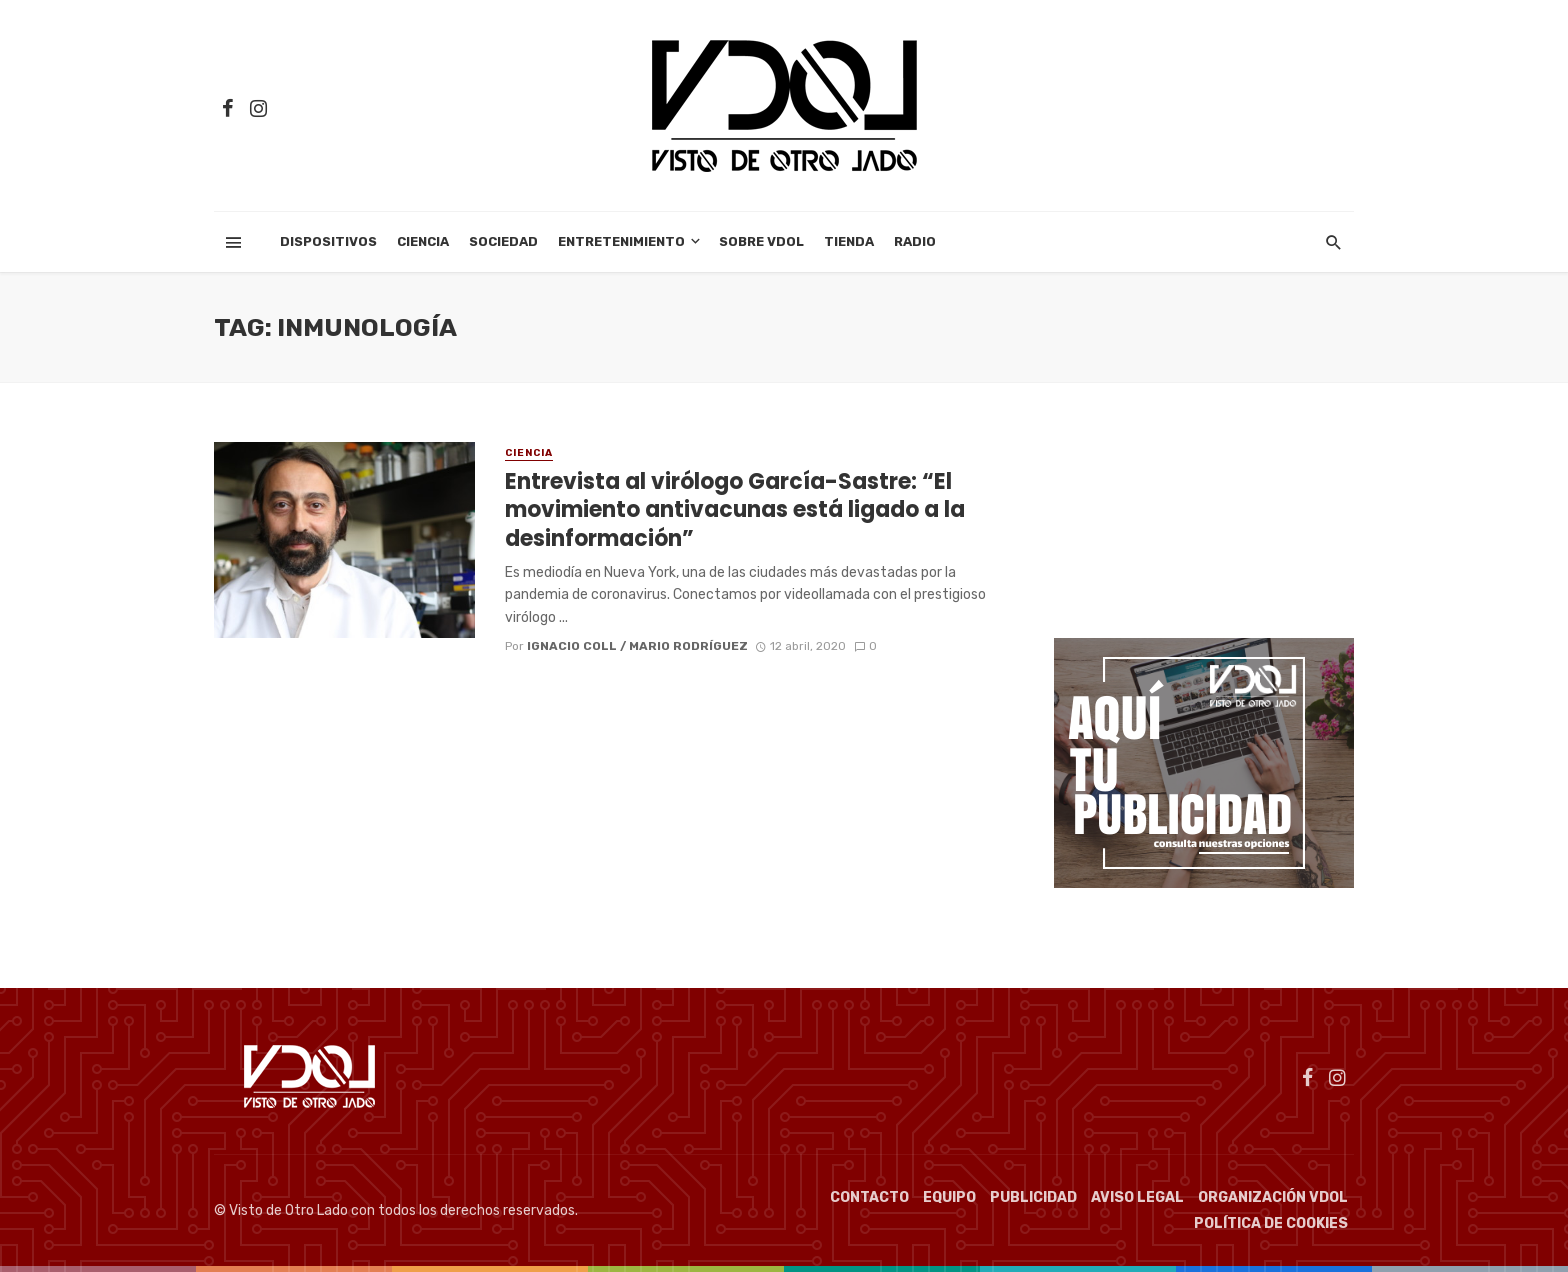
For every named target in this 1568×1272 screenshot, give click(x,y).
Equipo (949, 1197)
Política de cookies (1271, 1223)
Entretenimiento (621, 241)
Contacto (869, 1197)
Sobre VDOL (761, 241)
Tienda (849, 241)
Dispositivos (328, 241)
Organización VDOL (1273, 1197)
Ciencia (423, 241)
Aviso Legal (1137, 1197)
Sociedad (503, 241)
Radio (915, 241)
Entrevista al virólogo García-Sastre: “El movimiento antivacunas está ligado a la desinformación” (735, 510)
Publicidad (1033, 1197)
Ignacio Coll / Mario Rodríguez (637, 646)
